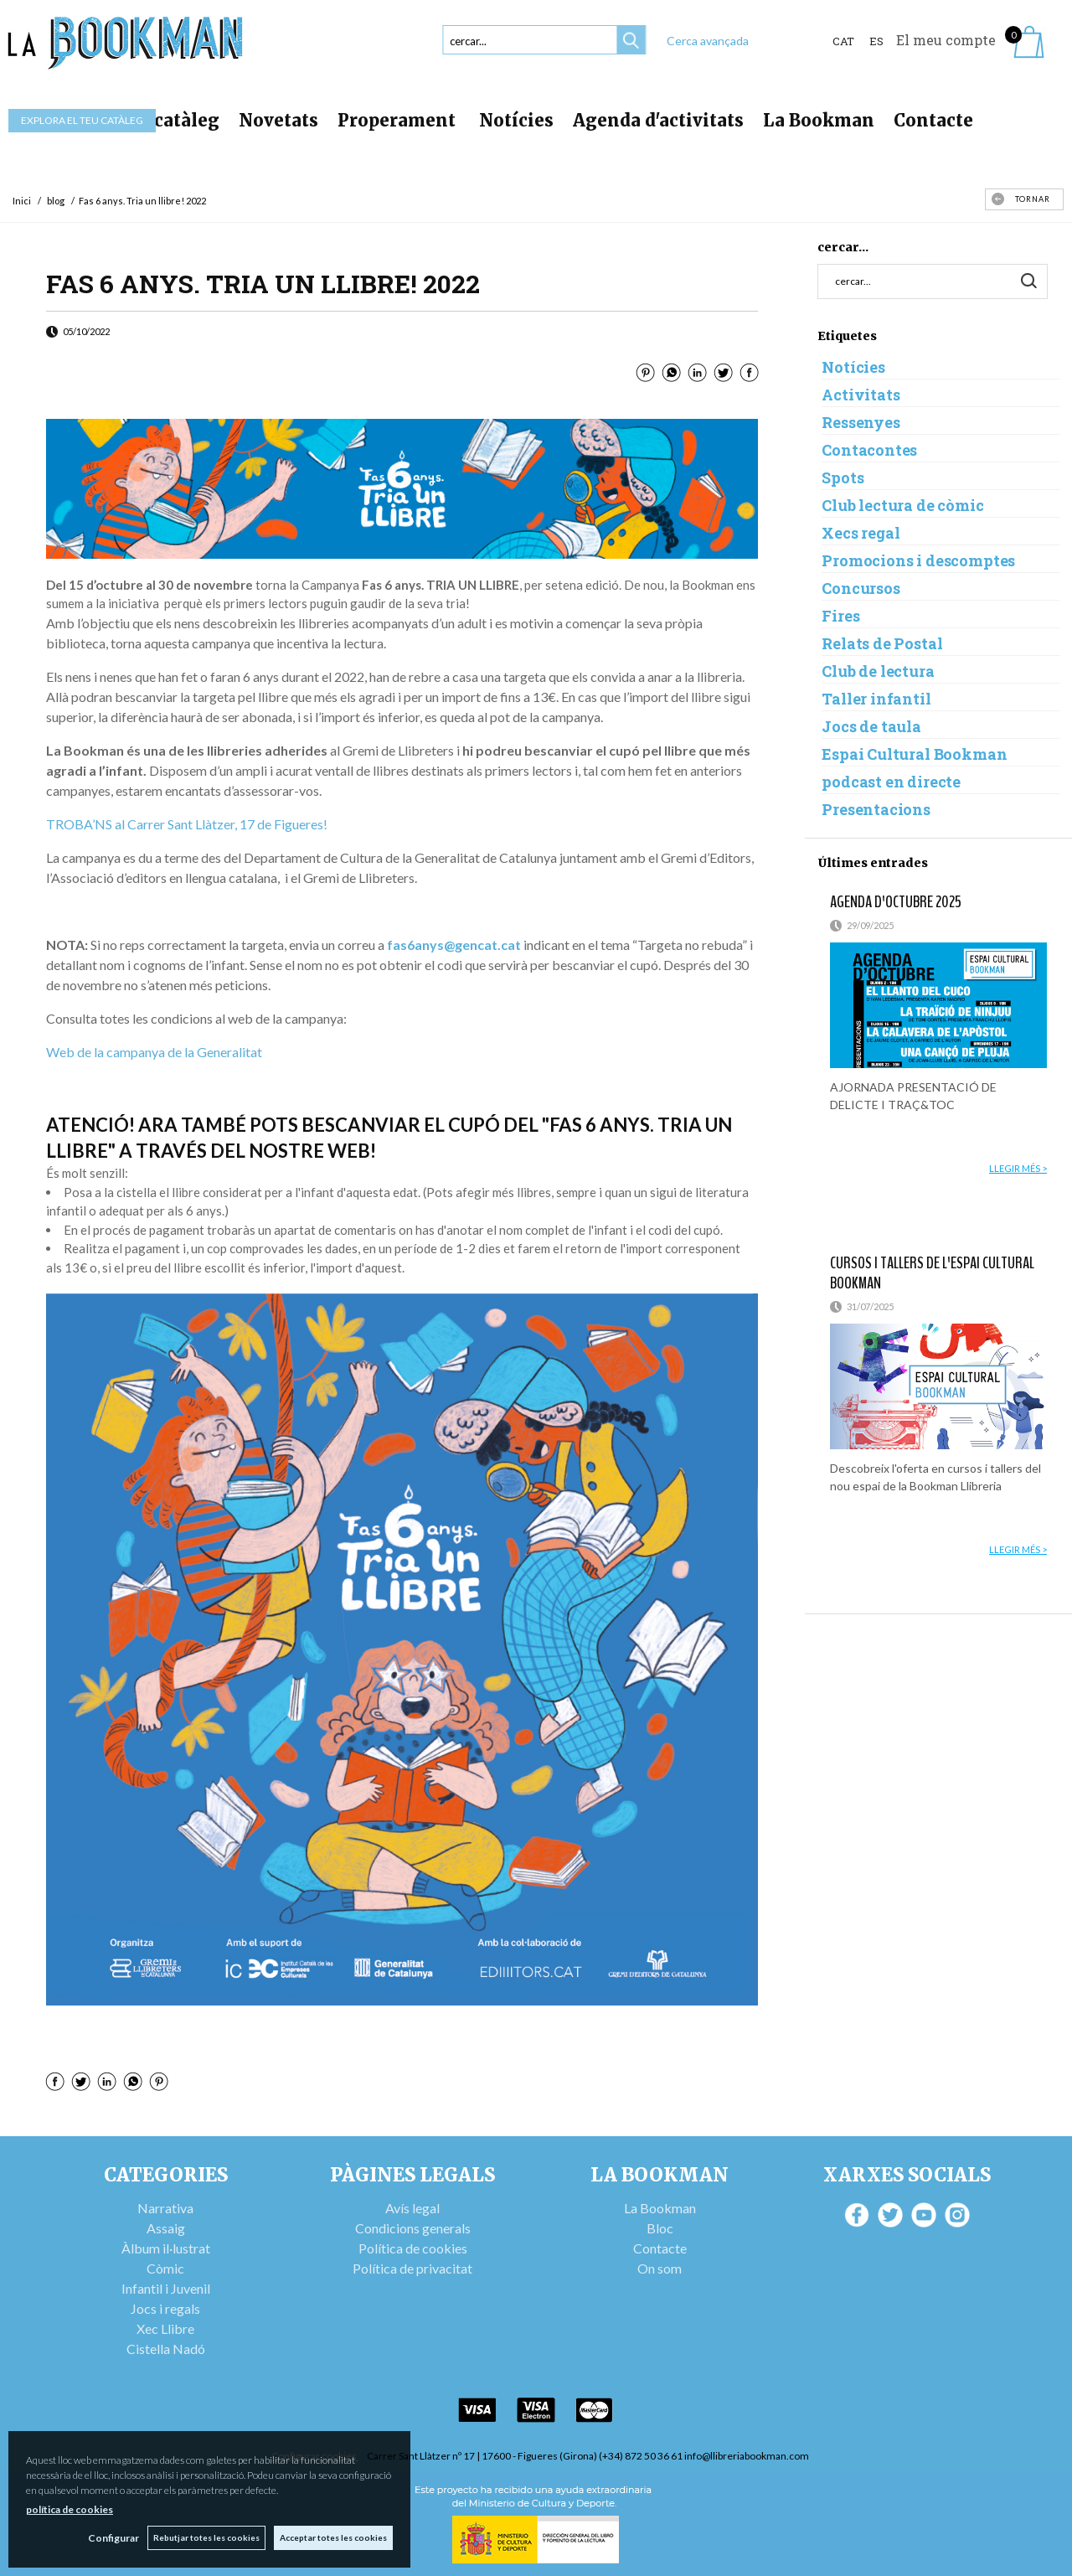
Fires (840, 616)
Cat (843, 41)
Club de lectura (878, 671)
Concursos (860, 588)
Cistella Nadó (165, 2349)
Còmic (165, 2268)
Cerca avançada (708, 41)
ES (876, 41)
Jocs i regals (165, 2308)
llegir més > (1018, 1168)
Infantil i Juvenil (165, 2288)
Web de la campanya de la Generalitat (154, 1052)
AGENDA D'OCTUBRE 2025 (895, 902)
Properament (399, 120)
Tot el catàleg (159, 120)
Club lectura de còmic (902, 505)
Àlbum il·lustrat (165, 2248)
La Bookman (818, 120)
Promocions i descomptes (918, 560)
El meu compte (946, 40)
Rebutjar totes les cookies (206, 2537)
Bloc (660, 2228)
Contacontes (869, 450)
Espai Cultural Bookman (914, 754)
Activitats (860, 395)
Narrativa (165, 2208)
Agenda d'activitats (658, 120)
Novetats (278, 120)
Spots (842, 477)
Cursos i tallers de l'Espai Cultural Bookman (932, 1273)
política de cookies (69, 2509)
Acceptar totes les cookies (333, 2537)
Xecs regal (860, 533)
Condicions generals (413, 2228)
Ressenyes (860, 422)
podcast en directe (891, 782)
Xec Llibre (165, 2328)
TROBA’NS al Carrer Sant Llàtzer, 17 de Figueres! (186, 824)
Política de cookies (412, 2248)
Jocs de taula (871, 726)
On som (659, 2268)
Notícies (516, 120)
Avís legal (412, 2208)
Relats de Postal (882, 643)
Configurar (113, 2538)
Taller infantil (876, 699)
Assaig (166, 2228)
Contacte (933, 120)
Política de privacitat (412, 2268)
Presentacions (876, 809)
